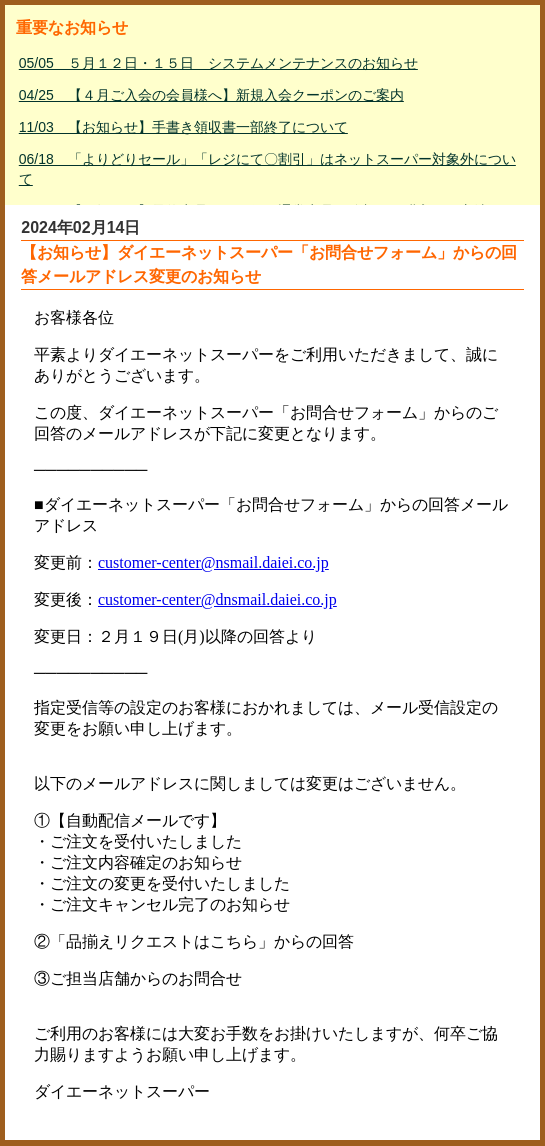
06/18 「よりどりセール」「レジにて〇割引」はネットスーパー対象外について (267, 169)
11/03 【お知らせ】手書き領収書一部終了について (183, 127)
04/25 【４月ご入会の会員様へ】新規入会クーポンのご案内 (211, 95)
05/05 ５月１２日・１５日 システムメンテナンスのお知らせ (218, 63)
